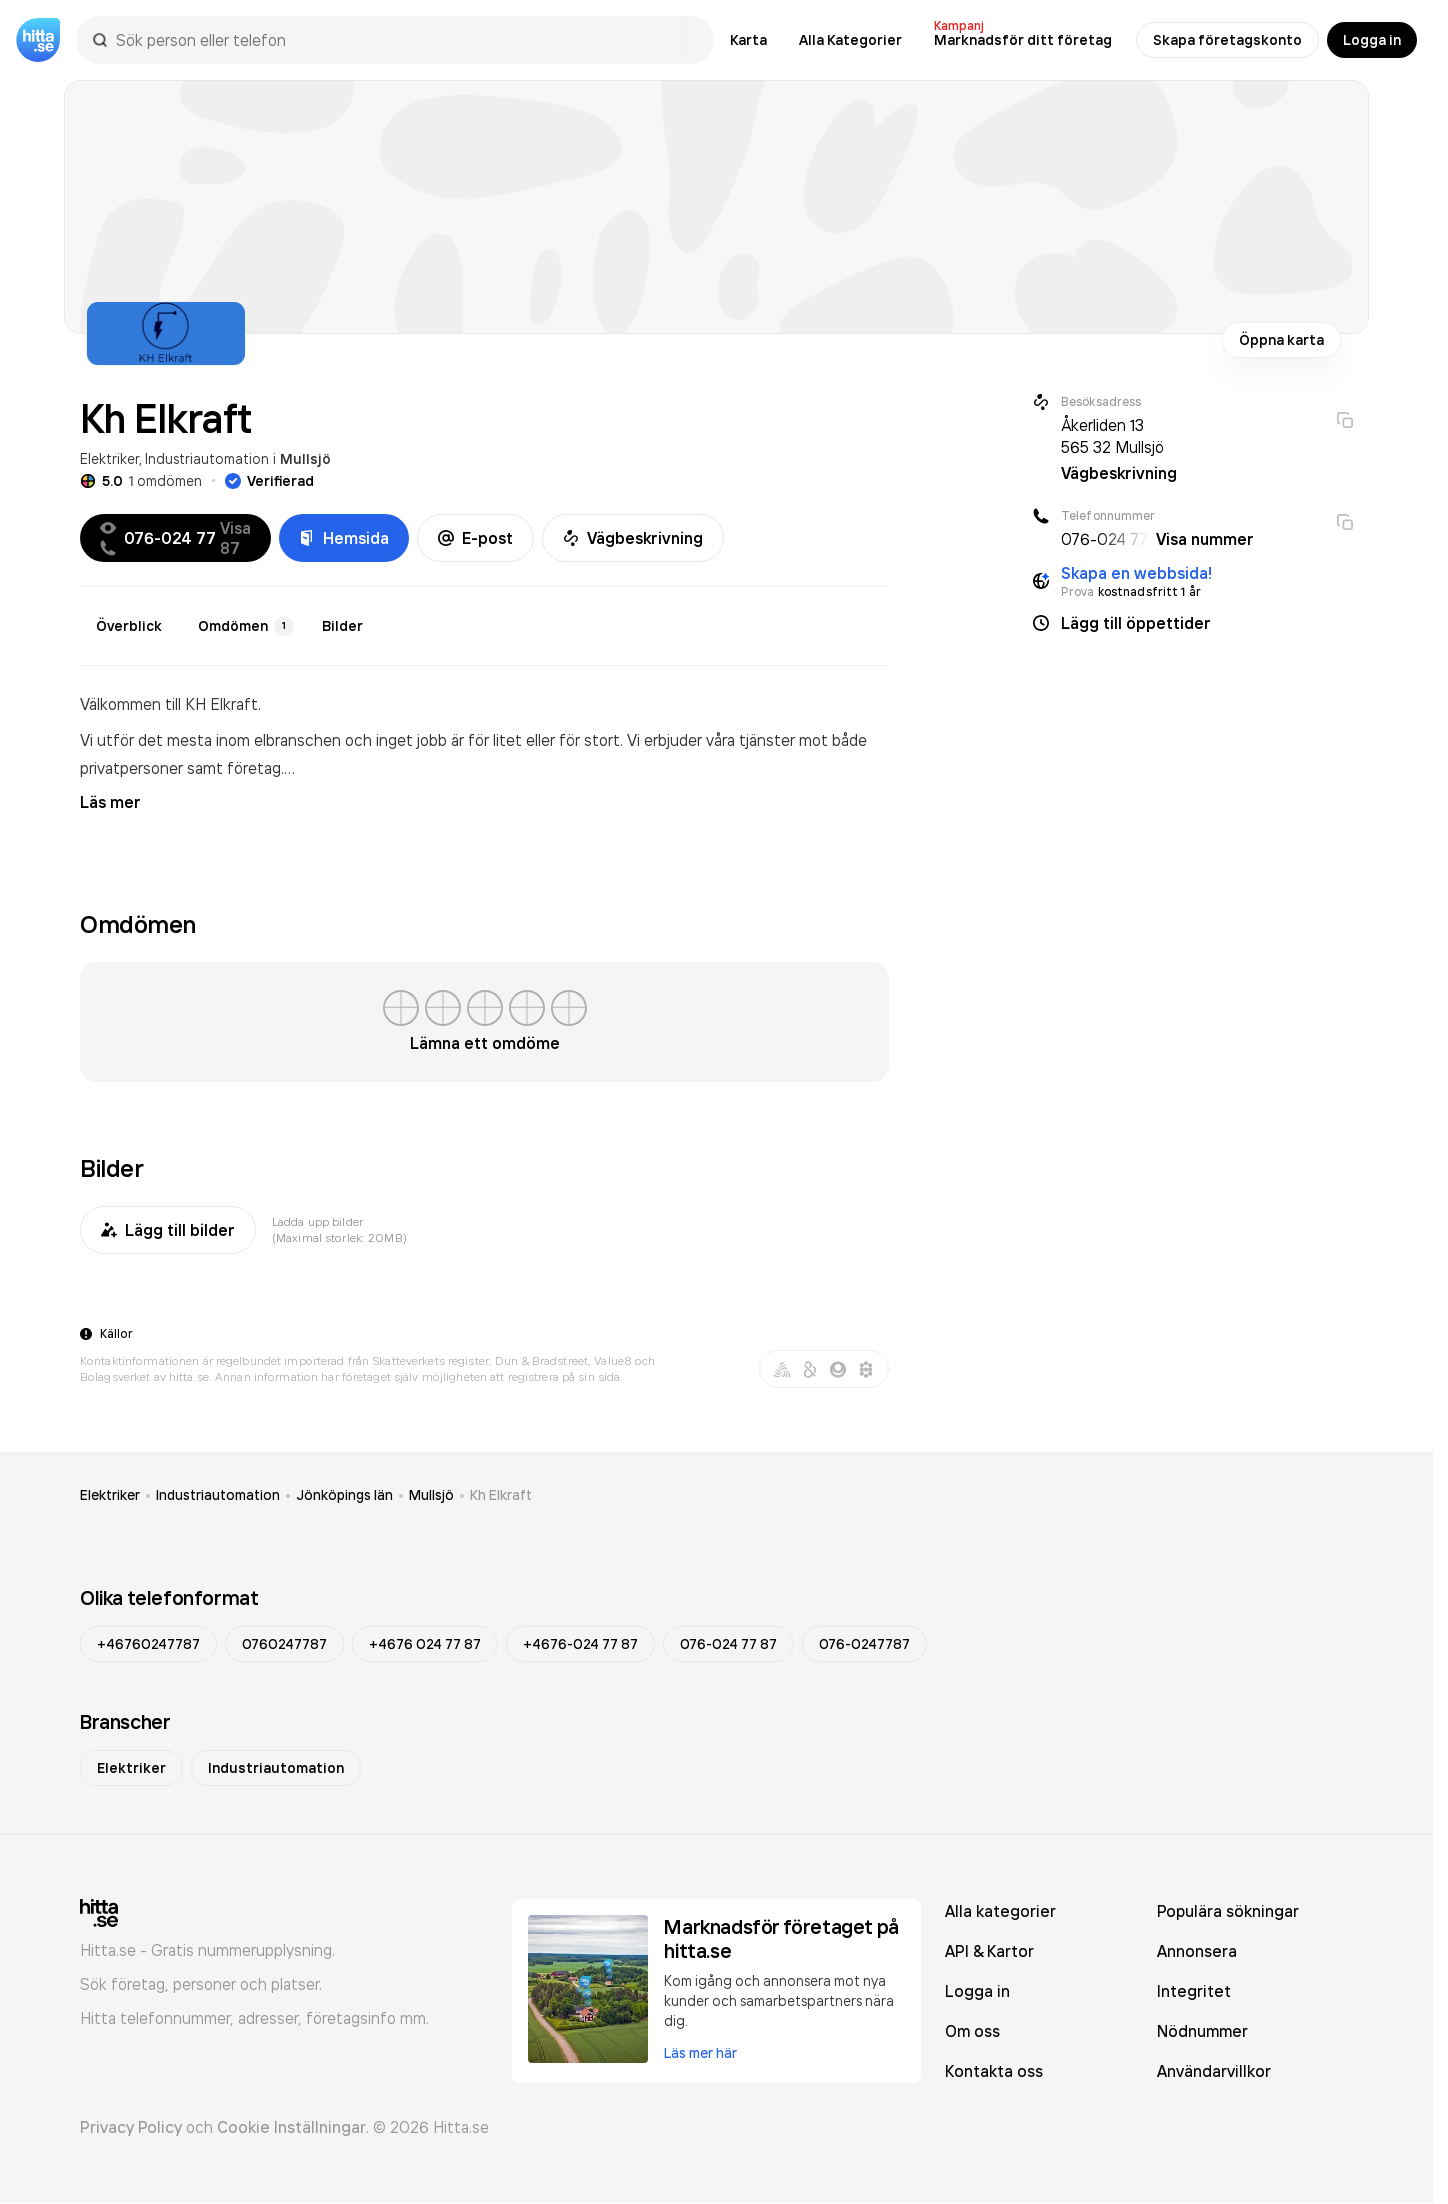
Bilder (342, 626)
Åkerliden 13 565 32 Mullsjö (1112, 436)
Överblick (129, 626)
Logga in (1372, 40)
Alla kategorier (1000, 1911)
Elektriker (109, 458)
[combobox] (405, 40)
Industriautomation (207, 458)
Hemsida (344, 538)
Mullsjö (305, 459)
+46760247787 (148, 1644)
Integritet (1194, 1991)
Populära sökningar (1228, 1911)
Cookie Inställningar (291, 2127)
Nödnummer (1202, 2031)
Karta (748, 40)
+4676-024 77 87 (580, 1644)
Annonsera (1197, 1951)
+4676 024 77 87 (425, 1644)
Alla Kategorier (850, 40)
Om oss (972, 2031)
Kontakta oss (994, 2071)
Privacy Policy (131, 2127)
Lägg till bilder (168, 1230)
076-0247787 (864, 1644)
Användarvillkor (1214, 2071)
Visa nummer (1205, 539)
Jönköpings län (344, 1495)
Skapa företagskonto (1227, 40)
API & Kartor (989, 1951)
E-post (475, 538)
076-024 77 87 (728, 1644)
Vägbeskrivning (633, 538)
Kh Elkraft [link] (501, 1495)
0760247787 (284, 1644)
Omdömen (246, 626)
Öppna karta (1281, 340)
